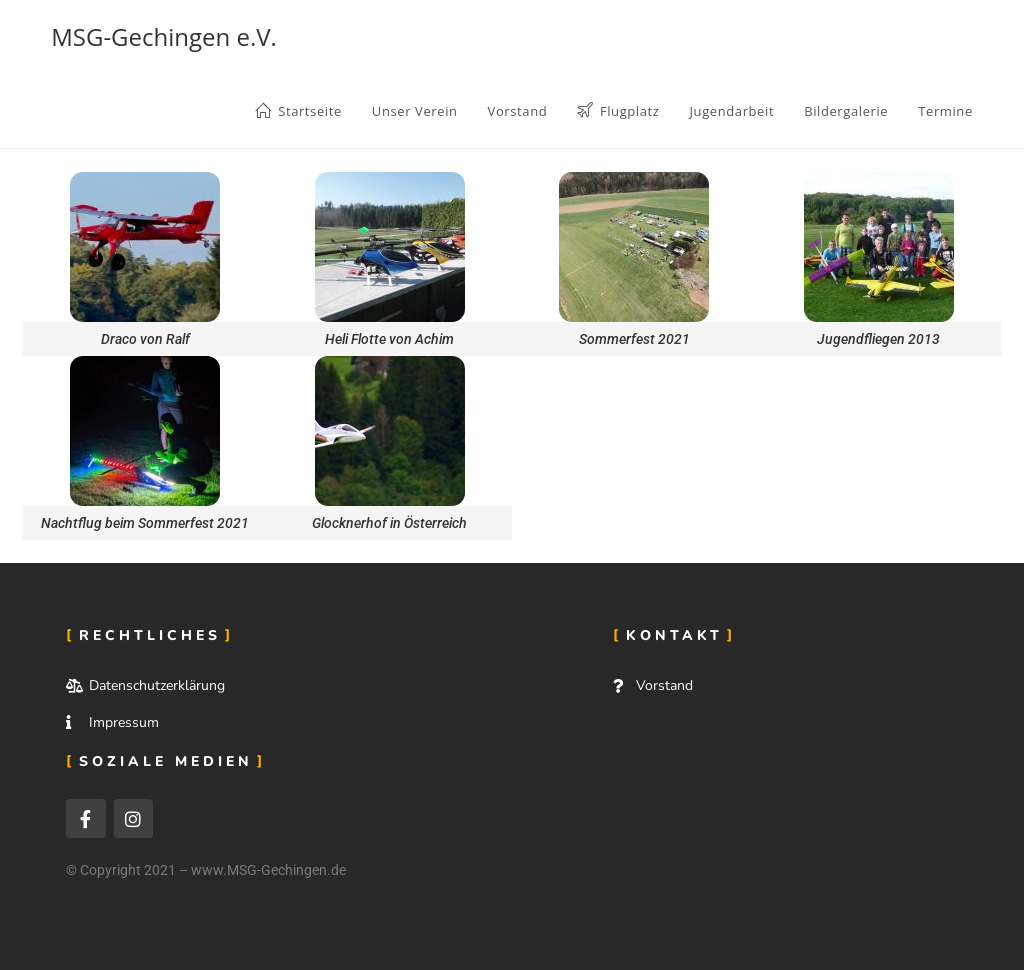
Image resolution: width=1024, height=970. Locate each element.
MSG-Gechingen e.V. (164, 36)
